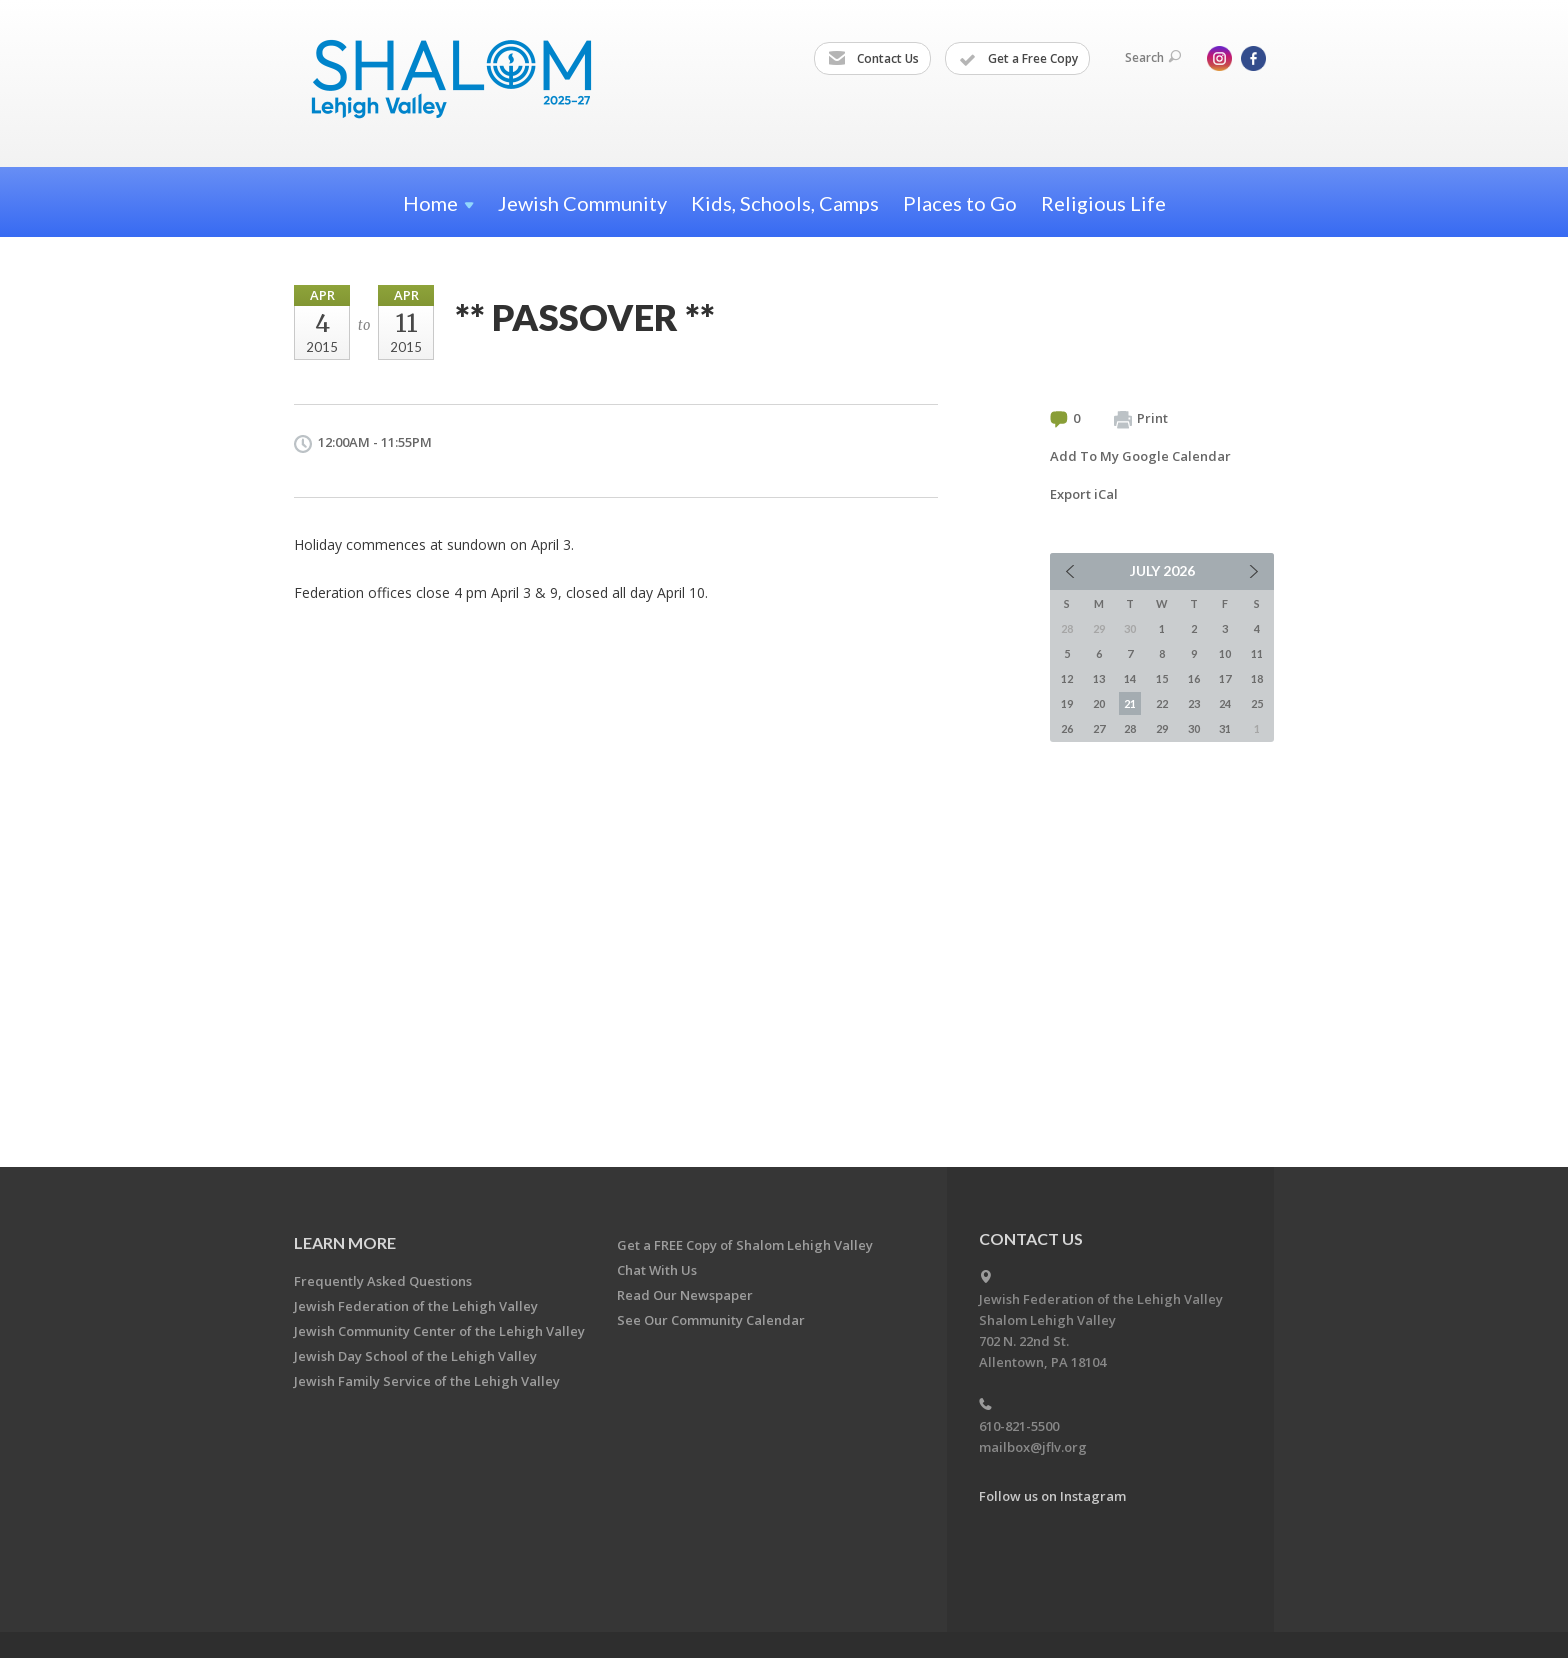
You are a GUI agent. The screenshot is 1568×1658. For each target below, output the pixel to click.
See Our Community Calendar (711, 1320)
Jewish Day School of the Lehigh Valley (415, 1356)
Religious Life (1103, 203)
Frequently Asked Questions (383, 1281)
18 (1257, 678)
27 (1099, 728)
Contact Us (873, 59)
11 (1257, 653)
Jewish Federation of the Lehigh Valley (416, 1306)
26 (1067, 728)
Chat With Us (657, 1270)
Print (1141, 419)
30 (1194, 728)
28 (1130, 728)
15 (1162, 678)
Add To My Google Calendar (1140, 456)
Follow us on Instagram (1052, 1496)
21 (1130, 703)
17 (1225, 678)
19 (1067, 703)
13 (1099, 678)
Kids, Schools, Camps (785, 203)
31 (1225, 728)
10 (1225, 653)
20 (1099, 703)
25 (1257, 703)
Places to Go (960, 203)
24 (1225, 703)
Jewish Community (582, 203)
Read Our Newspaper (685, 1295)
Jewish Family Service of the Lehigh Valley (427, 1381)
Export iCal (1084, 494)
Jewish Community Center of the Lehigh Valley (439, 1331)
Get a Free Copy (1018, 59)
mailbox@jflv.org (1033, 1447)
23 (1194, 703)
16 (1194, 678)
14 (1130, 678)
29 (1162, 728)
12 (1067, 678)
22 (1162, 703)
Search (1153, 57)
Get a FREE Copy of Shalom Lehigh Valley (745, 1245)
